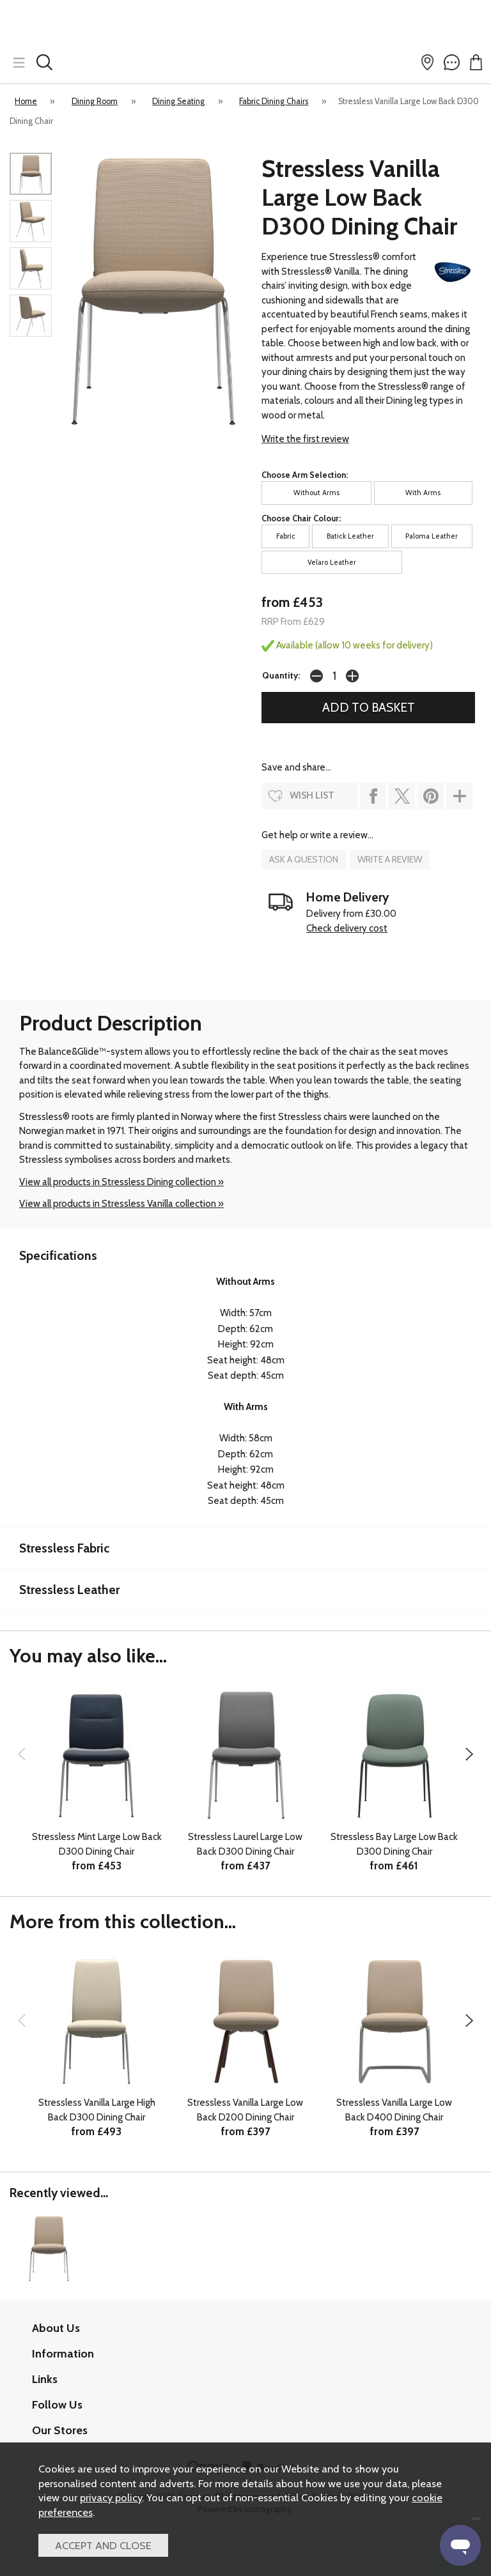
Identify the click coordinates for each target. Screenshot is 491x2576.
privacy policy (111, 2497)
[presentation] (21, 1754)
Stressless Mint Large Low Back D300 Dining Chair (97, 1844)
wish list (312, 795)
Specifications (58, 1255)
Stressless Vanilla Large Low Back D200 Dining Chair (245, 2110)
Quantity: (281, 675)
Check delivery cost (346, 928)
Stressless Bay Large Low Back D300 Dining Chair (394, 1844)
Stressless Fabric (64, 1548)
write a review (389, 859)
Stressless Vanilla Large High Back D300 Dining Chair (96, 2110)
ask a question (303, 859)
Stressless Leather (69, 1589)
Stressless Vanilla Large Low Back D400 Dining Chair (394, 2110)
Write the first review (305, 439)
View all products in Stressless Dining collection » (121, 1182)
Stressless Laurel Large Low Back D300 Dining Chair (245, 1844)
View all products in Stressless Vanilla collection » (121, 1203)
